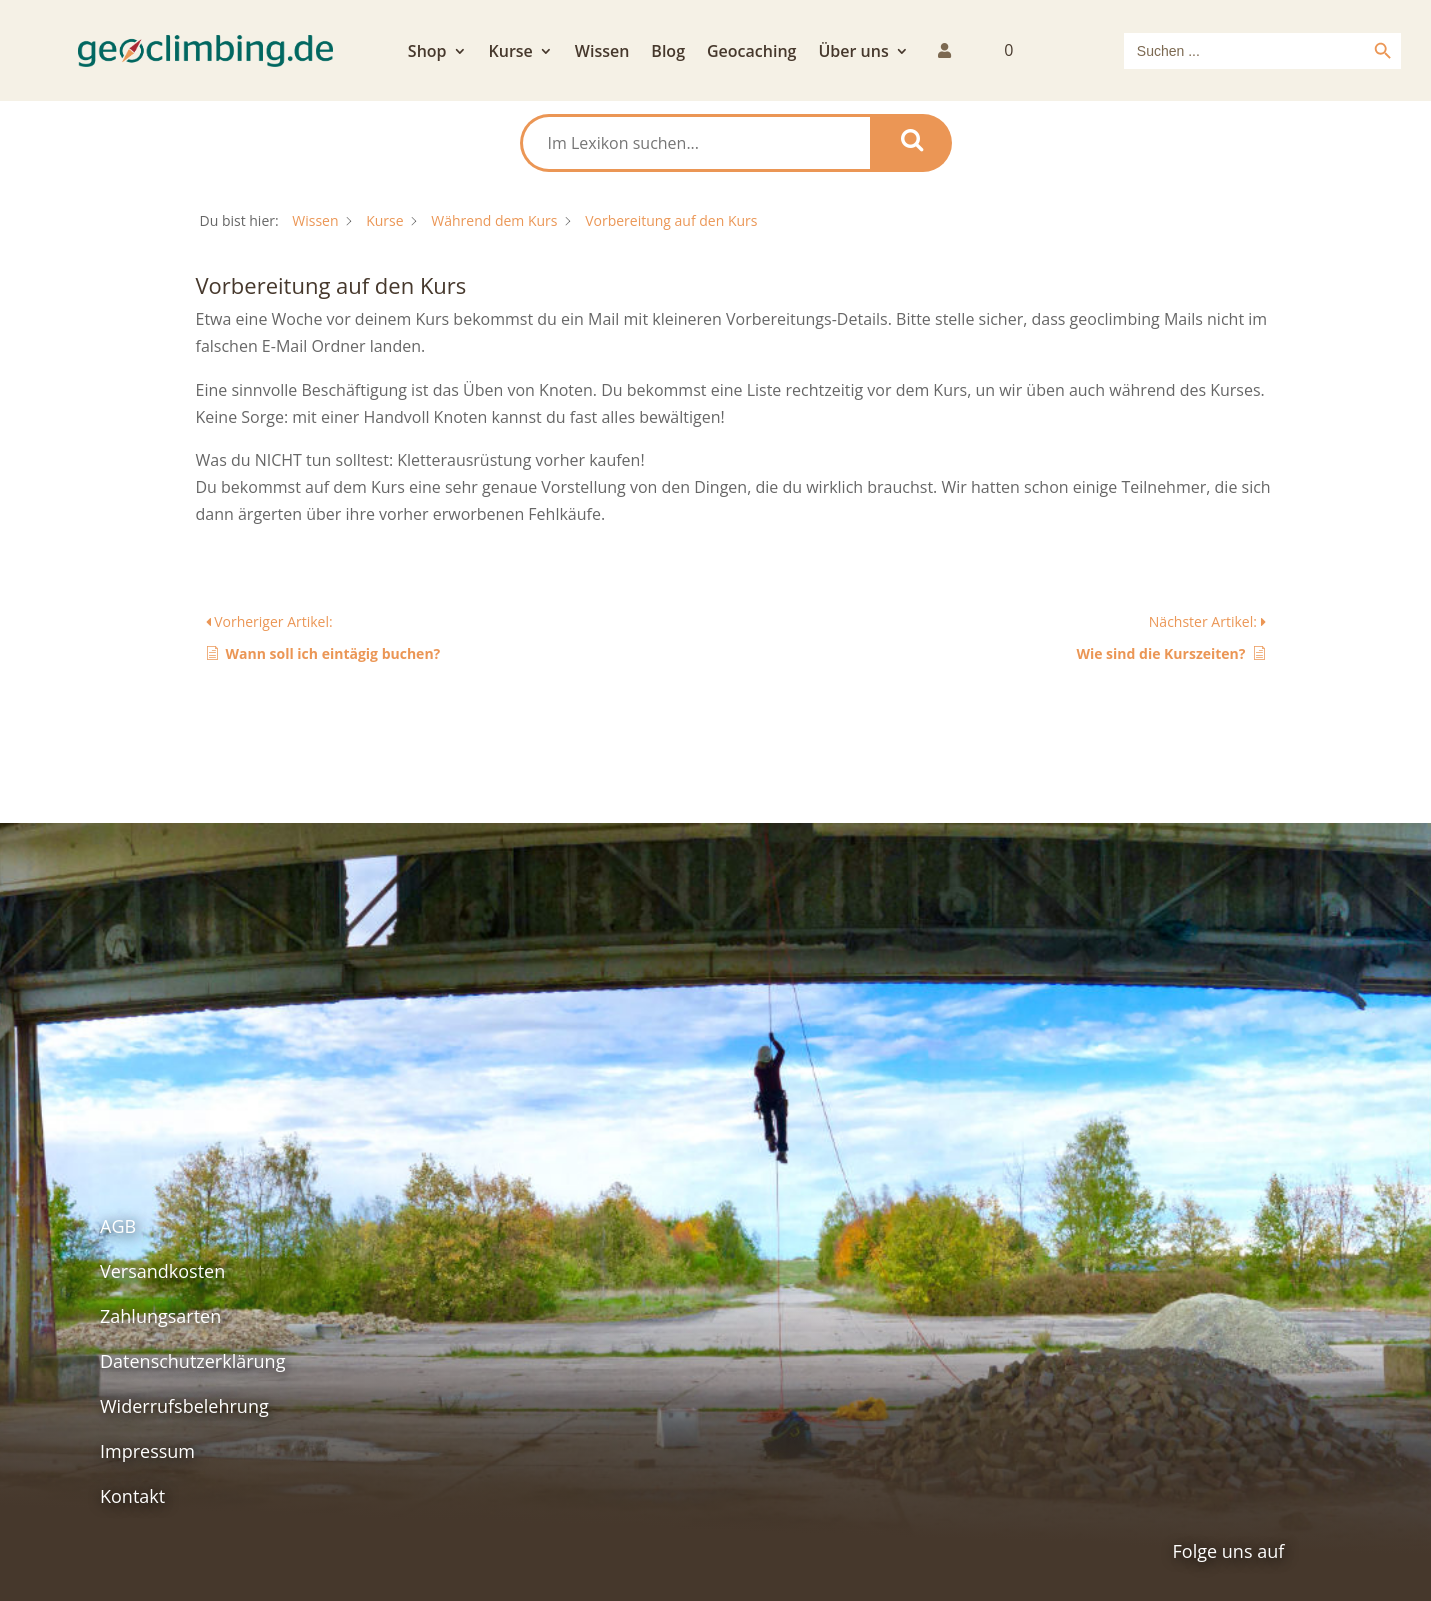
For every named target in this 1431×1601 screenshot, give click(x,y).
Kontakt (132, 1496)
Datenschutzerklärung (192, 1361)
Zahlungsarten (160, 1316)
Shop (427, 53)
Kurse (511, 53)
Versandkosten (162, 1271)
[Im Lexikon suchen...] (696, 143)
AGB (118, 1226)
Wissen (602, 53)
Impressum (147, 1451)
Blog (668, 53)
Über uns (853, 53)
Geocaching (751, 53)
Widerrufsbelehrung (184, 1406)
